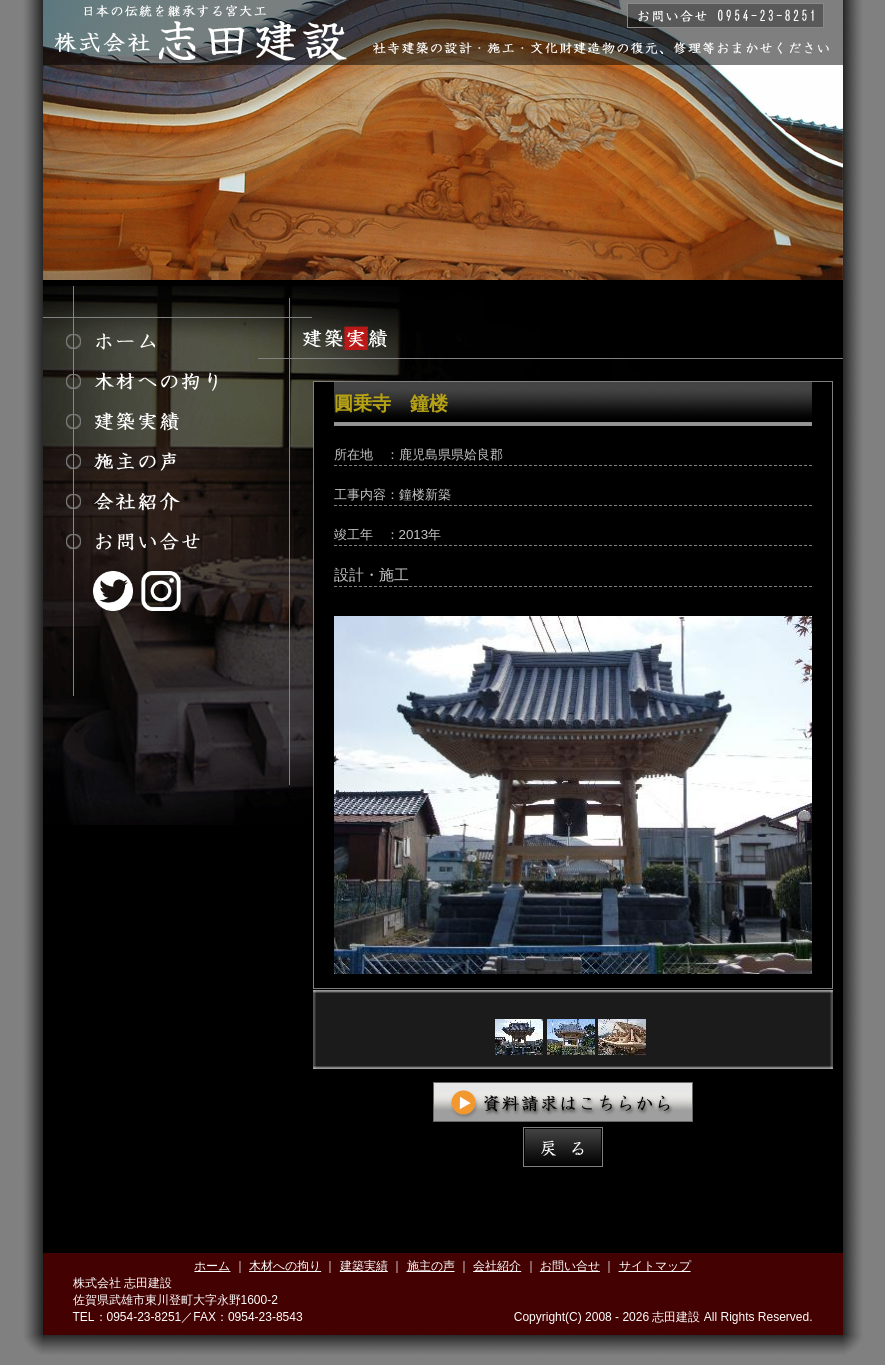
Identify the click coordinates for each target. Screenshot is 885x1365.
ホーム (212, 1266)
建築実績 (364, 1266)
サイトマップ (655, 1266)
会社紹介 (497, 1266)
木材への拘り (285, 1266)
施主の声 (431, 1266)
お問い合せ (570, 1266)
